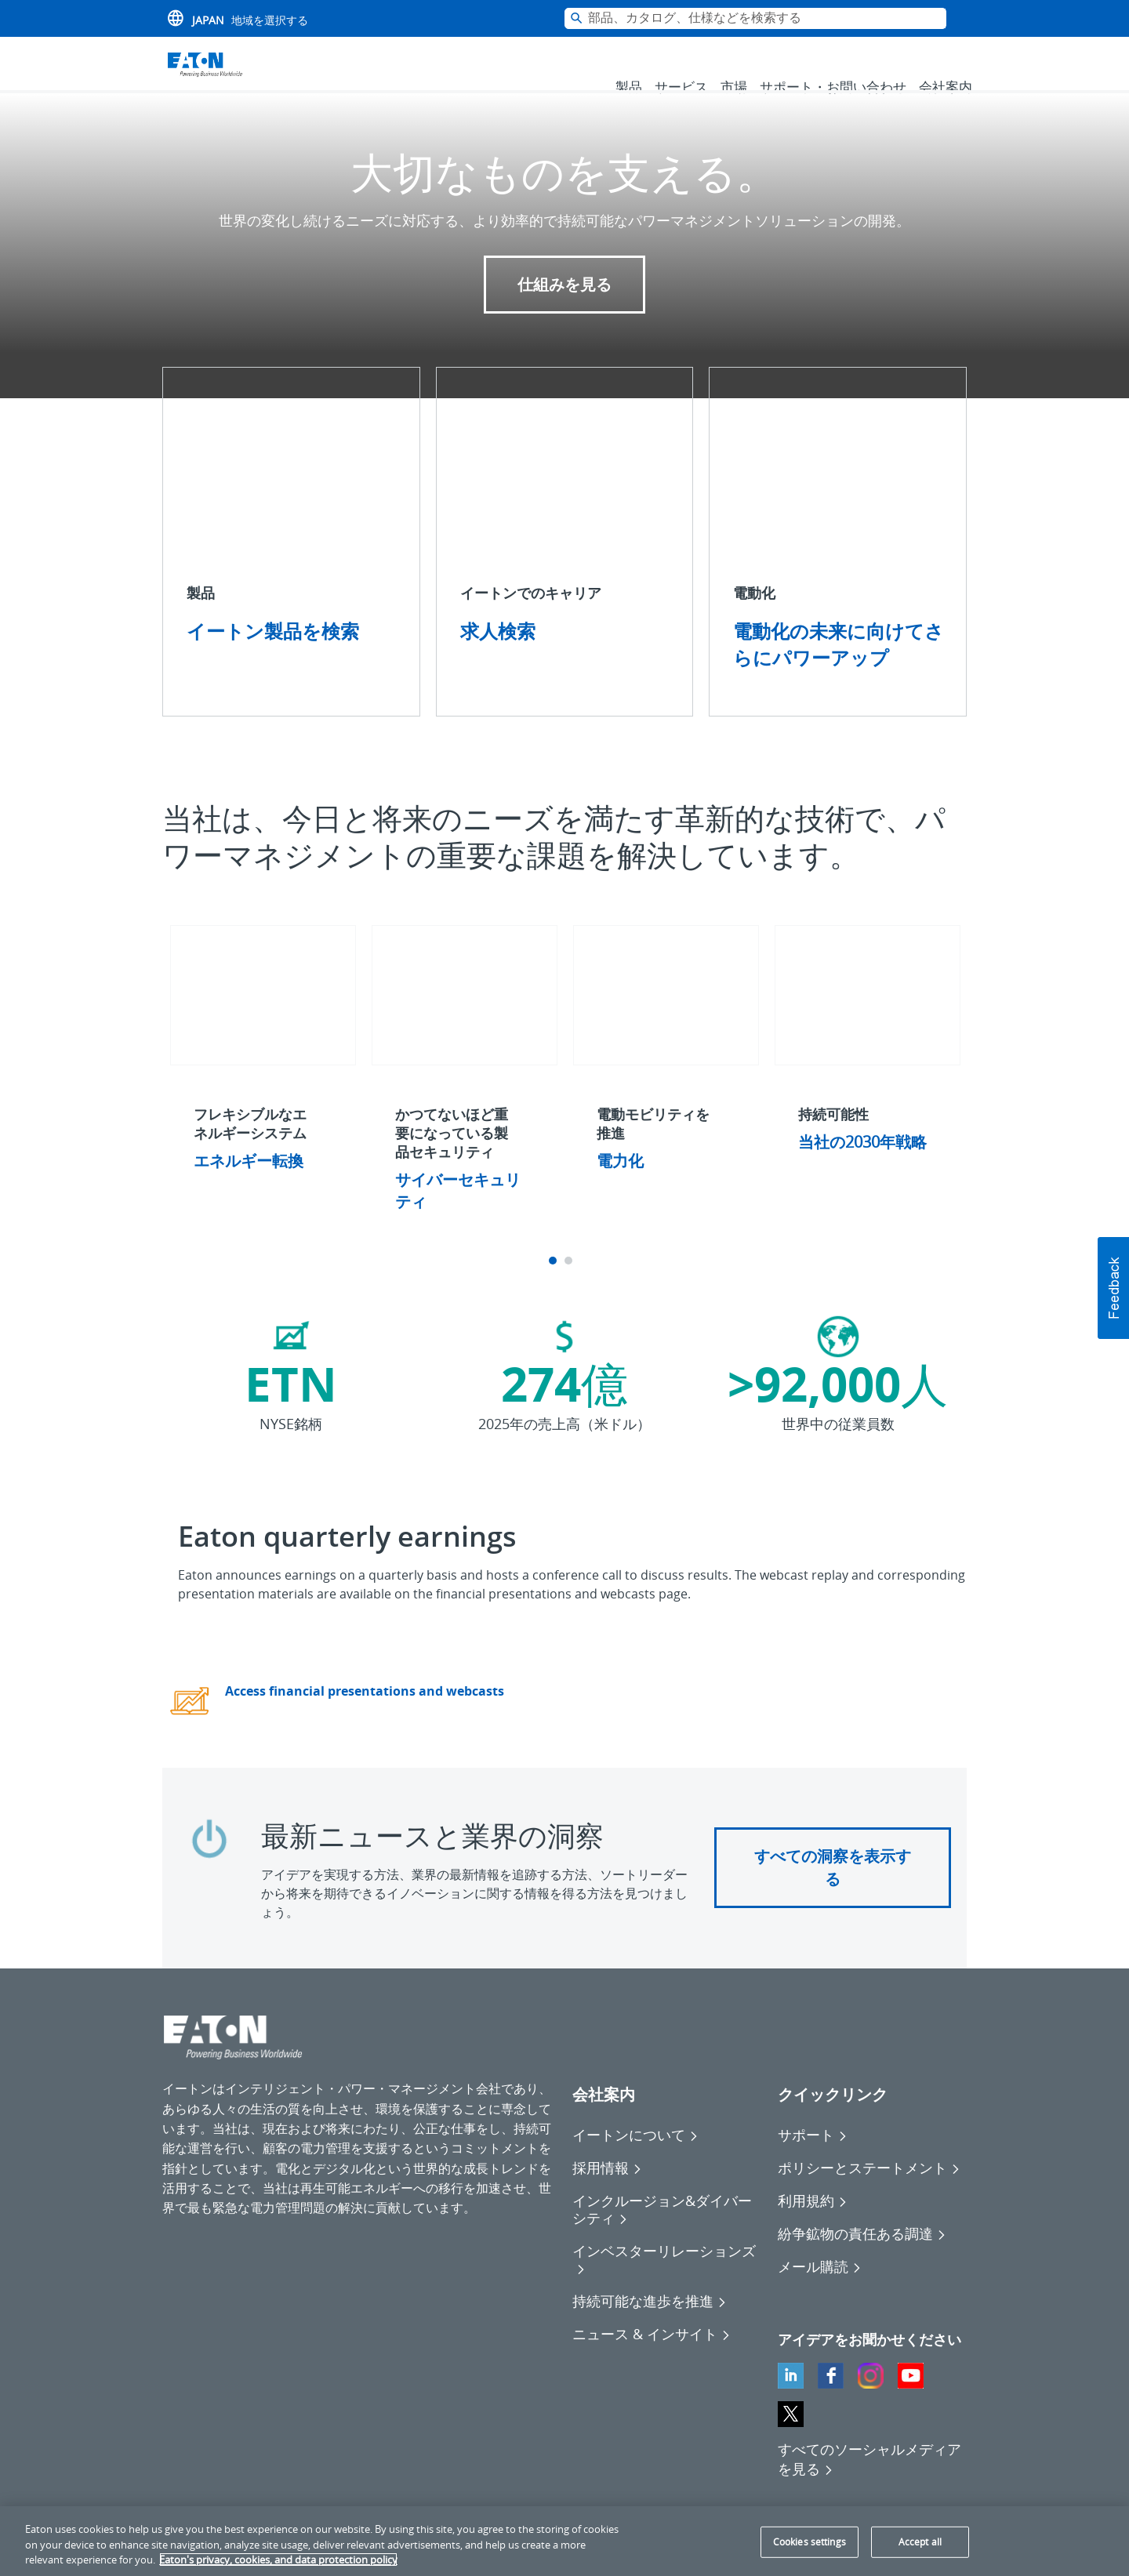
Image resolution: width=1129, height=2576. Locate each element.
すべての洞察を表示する (832, 1889)
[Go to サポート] (813, 2156)
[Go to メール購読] (820, 2288)
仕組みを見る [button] (564, 306)
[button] (1113, 1288)
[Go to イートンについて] (635, 2156)
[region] (564, 2541)
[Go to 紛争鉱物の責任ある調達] (862, 2255)
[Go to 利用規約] (813, 2222)
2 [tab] (570, 1282)
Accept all (920, 2542)
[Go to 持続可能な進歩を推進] (649, 2322)
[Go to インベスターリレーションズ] (667, 2281)
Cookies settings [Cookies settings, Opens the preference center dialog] (809, 2542)
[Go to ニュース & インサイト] (651, 2355)
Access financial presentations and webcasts (364, 1713)
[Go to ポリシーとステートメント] (869, 2189)
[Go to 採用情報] (607, 2189)
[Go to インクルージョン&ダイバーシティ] (667, 2231)
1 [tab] (555, 1282)
